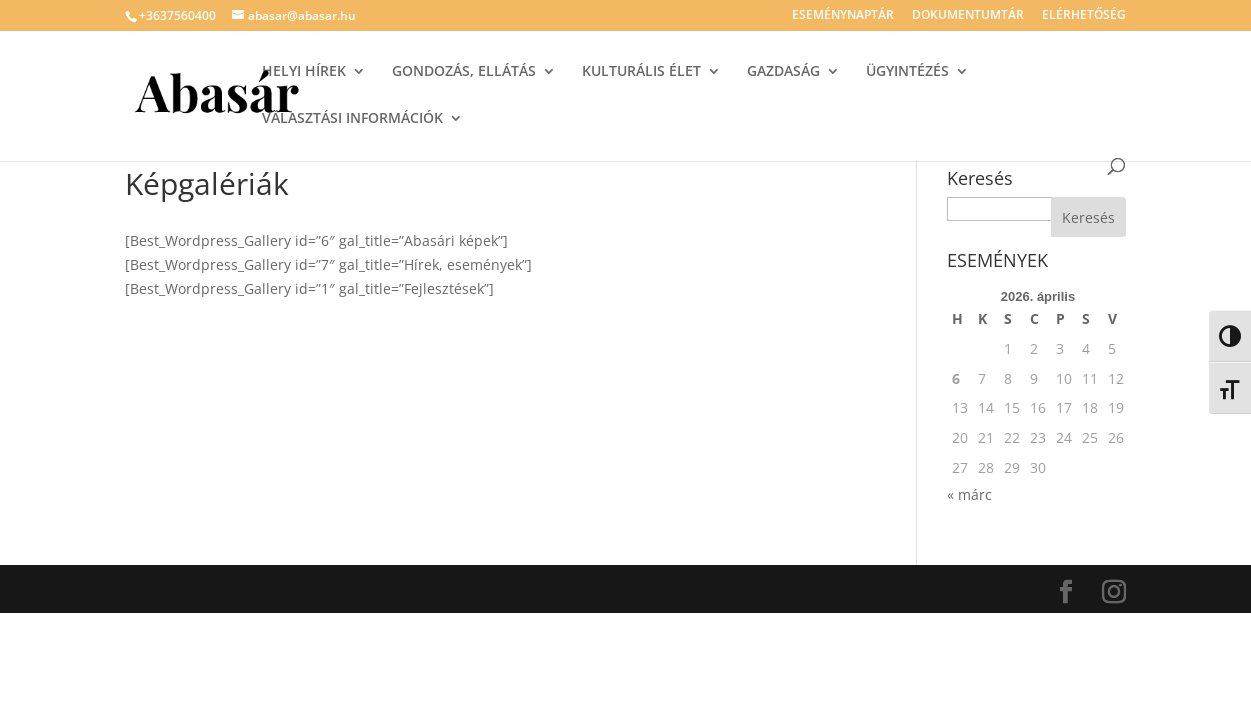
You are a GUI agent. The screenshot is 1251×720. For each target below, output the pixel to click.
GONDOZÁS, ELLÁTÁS (464, 72)
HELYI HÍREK (304, 72)
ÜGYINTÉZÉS (907, 72)
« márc (969, 494)
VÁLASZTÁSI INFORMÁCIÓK (352, 119)
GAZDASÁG (783, 72)
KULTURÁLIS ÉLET (641, 72)
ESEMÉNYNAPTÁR (843, 16)
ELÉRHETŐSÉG (1084, 16)
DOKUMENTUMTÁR (968, 16)
